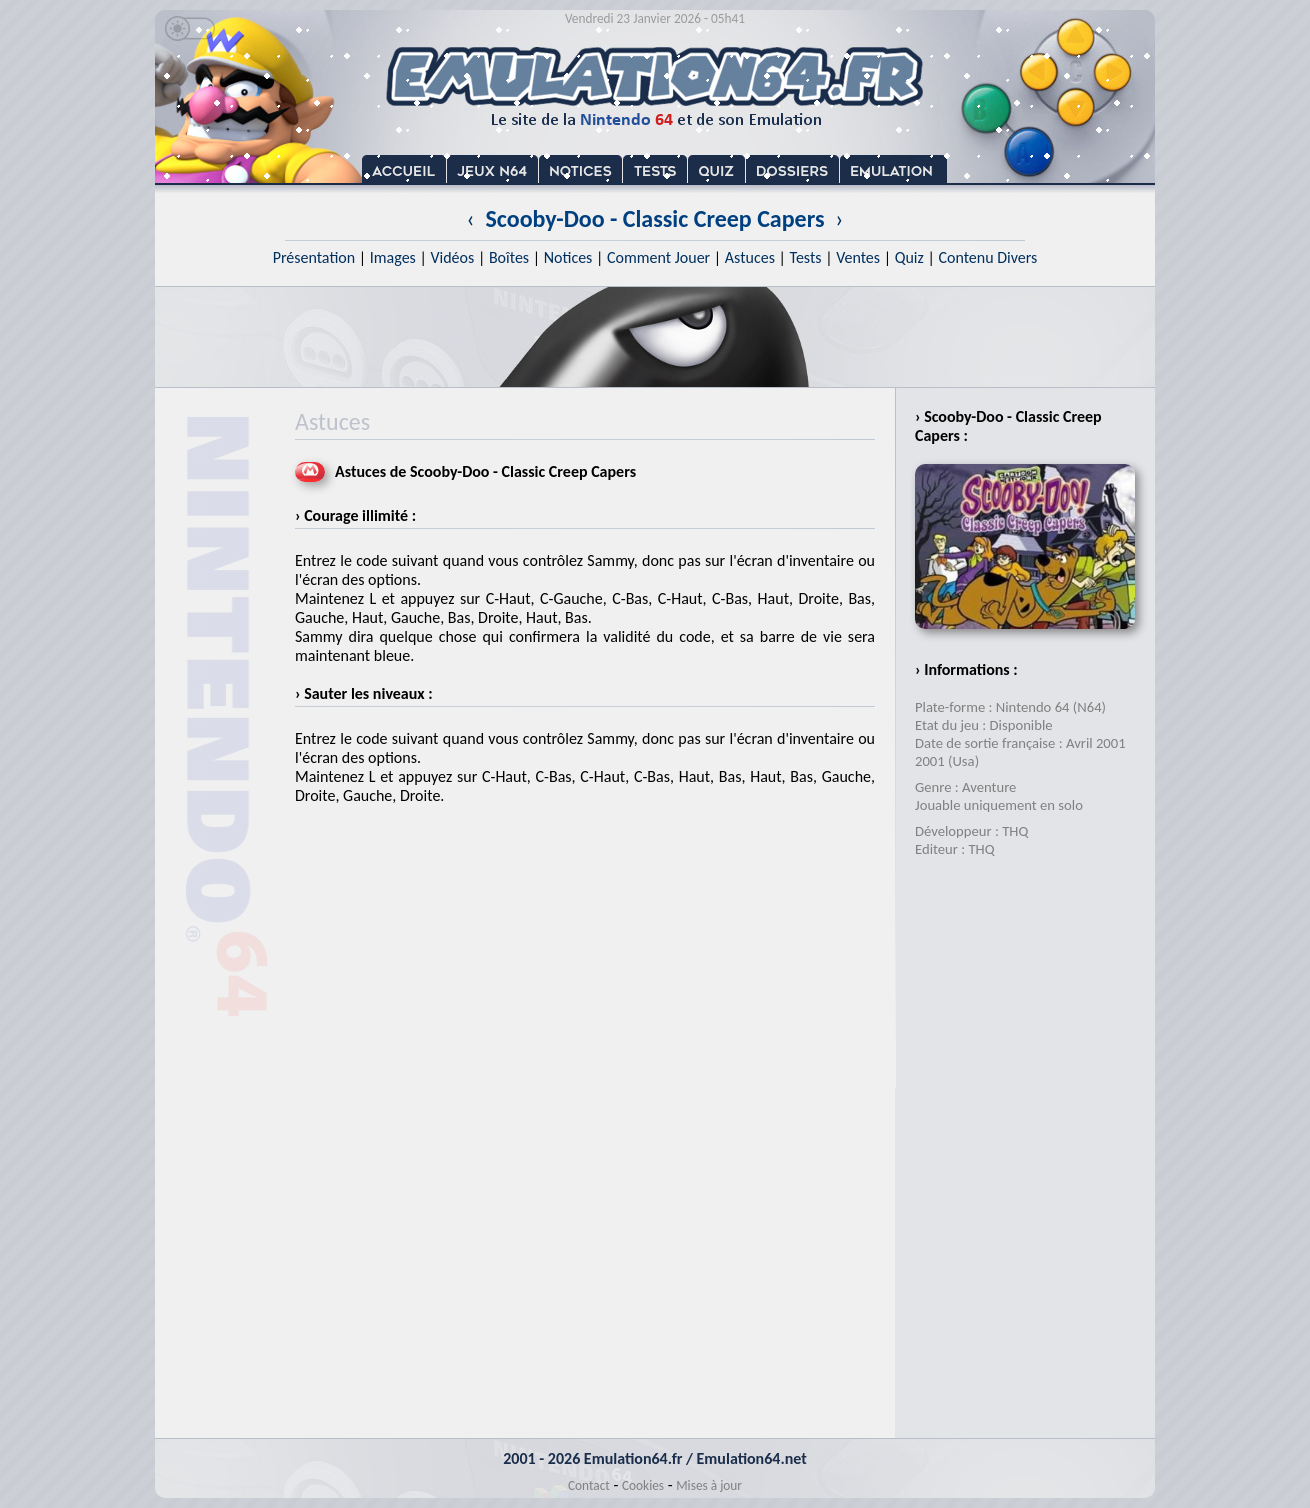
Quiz (909, 257)
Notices (568, 257)
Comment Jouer (658, 257)
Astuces (750, 257)
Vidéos (452, 257)
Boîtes (509, 257)
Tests (806, 257)
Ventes (858, 257)
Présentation (314, 257)
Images (393, 257)
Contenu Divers (987, 257)
